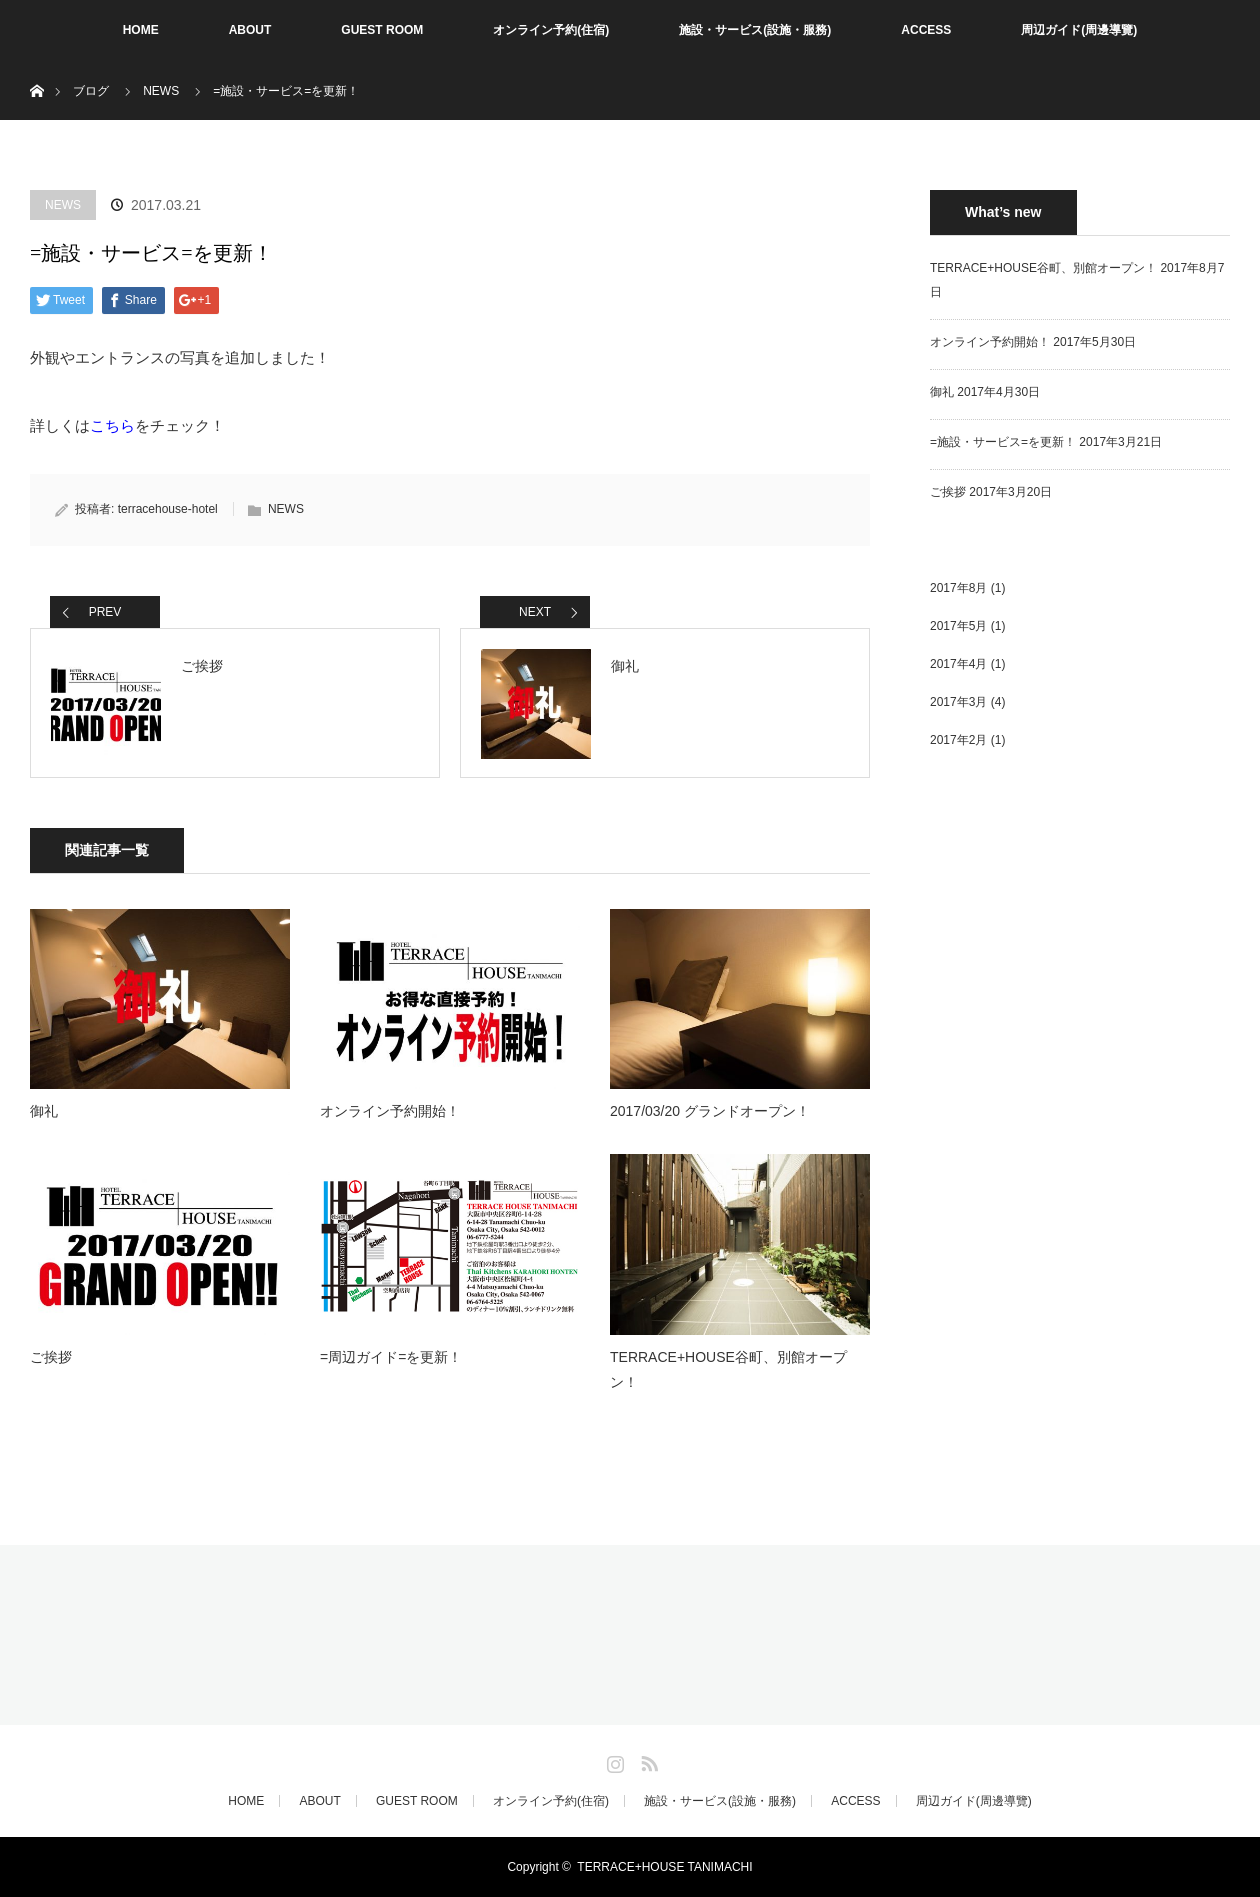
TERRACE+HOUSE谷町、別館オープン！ (728, 1369)
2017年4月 (958, 664)
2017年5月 (958, 626)
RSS (647, 1760)
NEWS (161, 91)
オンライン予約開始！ (390, 1111)
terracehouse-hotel (168, 509)
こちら (112, 425)
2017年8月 (958, 588)
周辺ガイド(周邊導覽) (1079, 30)
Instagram (613, 1760)
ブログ (91, 91)
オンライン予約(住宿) (551, 30)
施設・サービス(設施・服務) (755, 30)
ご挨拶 (51, 1357)
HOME (141, 30)
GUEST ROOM (382, 30)
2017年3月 (958, 702)
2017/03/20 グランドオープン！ (710, 1111)
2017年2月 (958, 740)
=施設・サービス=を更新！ (1003, 442)
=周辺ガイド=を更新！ (391, 1357)
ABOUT (250, 30)
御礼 (44, 1111)
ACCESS (926, 30)
